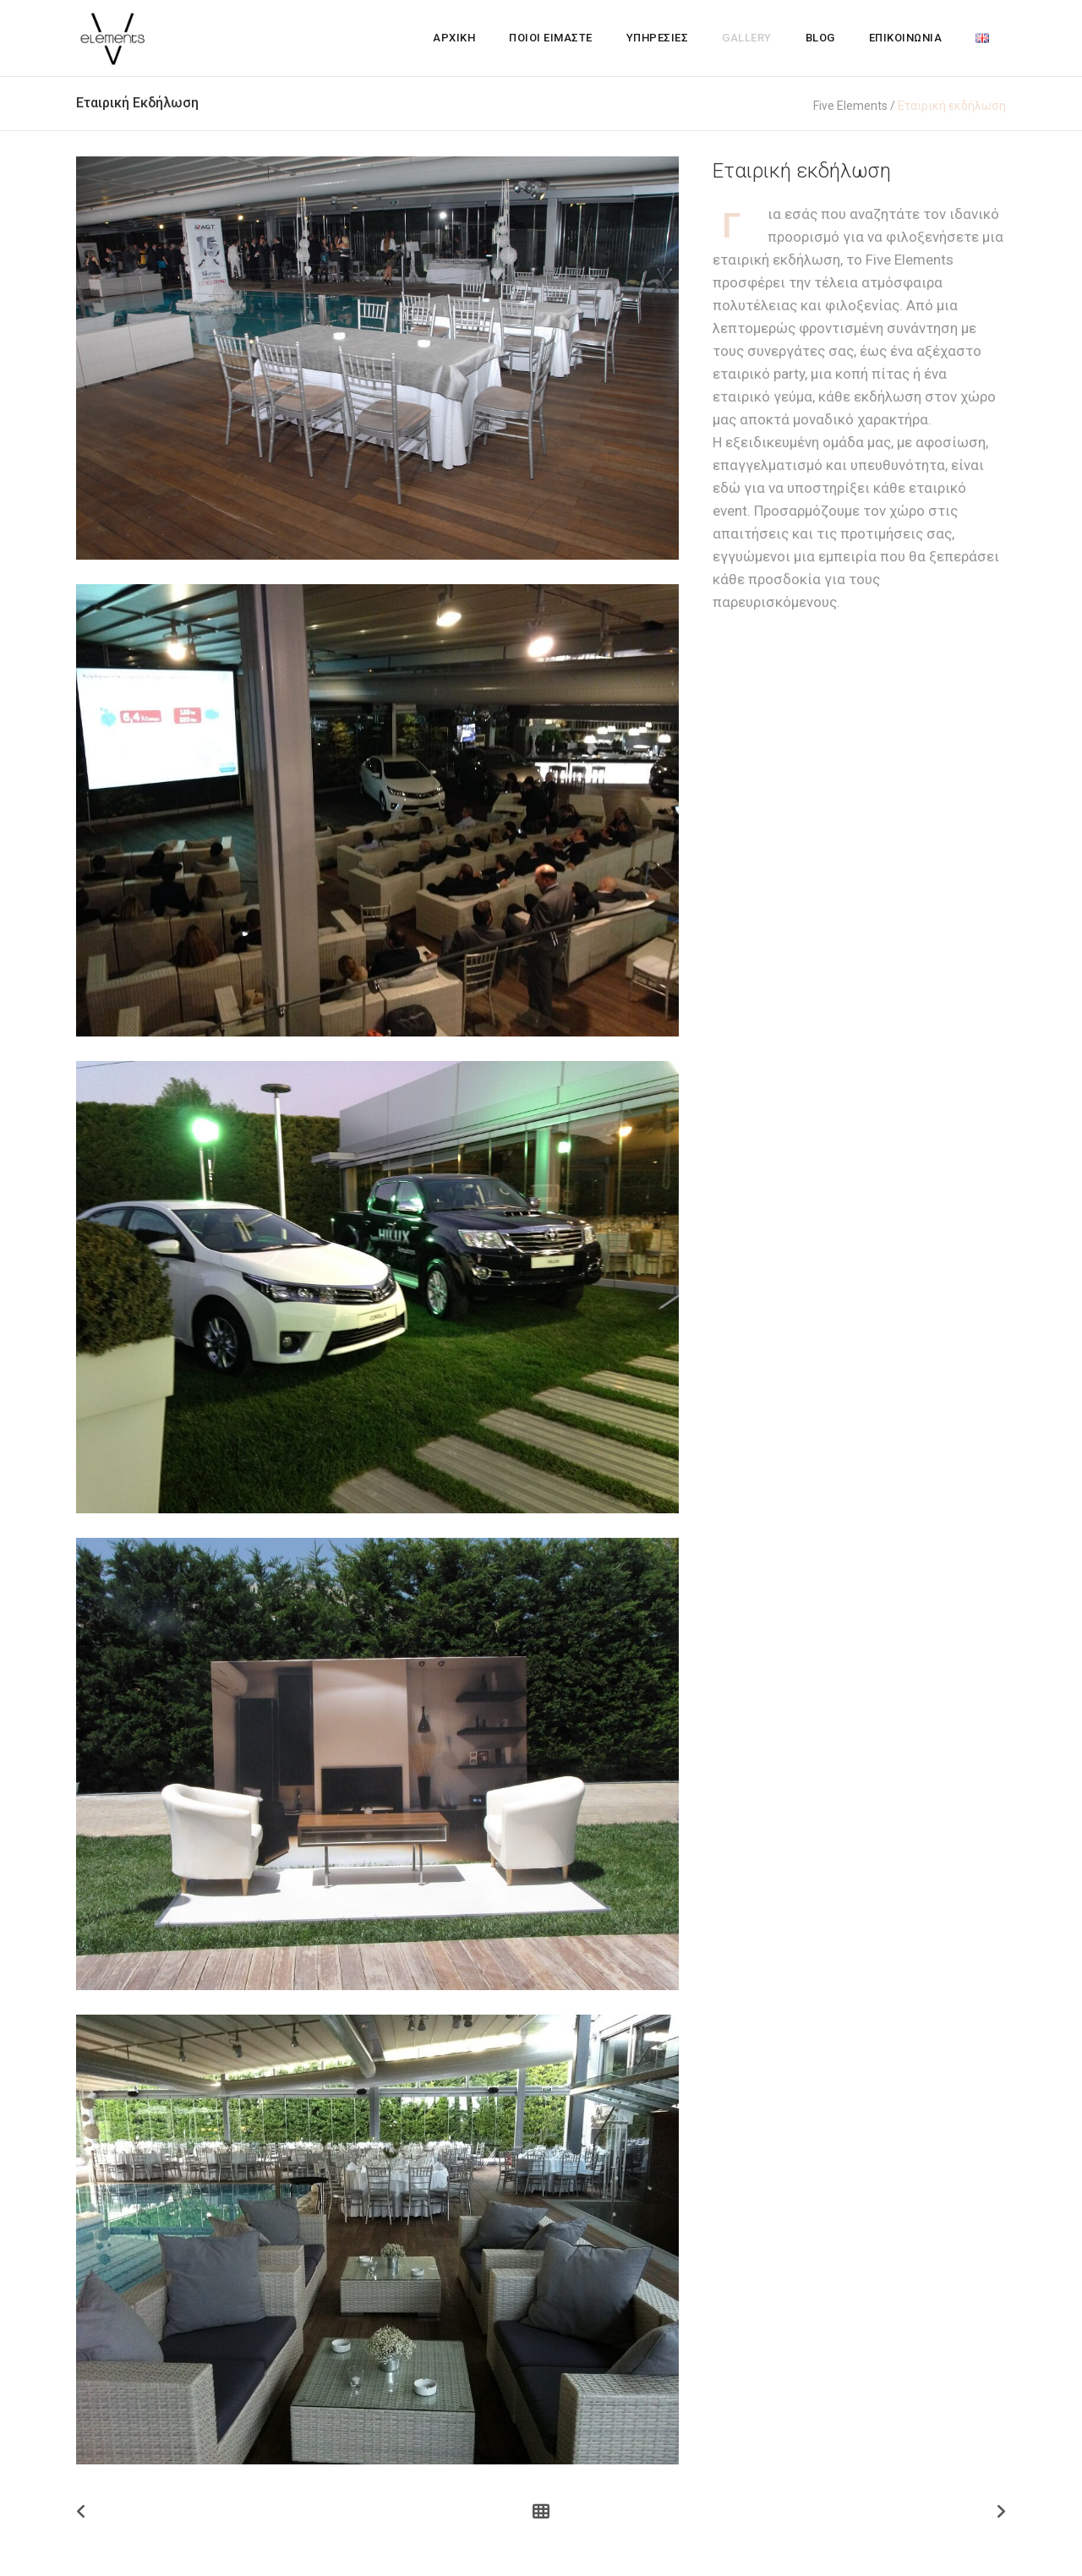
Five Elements (850, 106)
